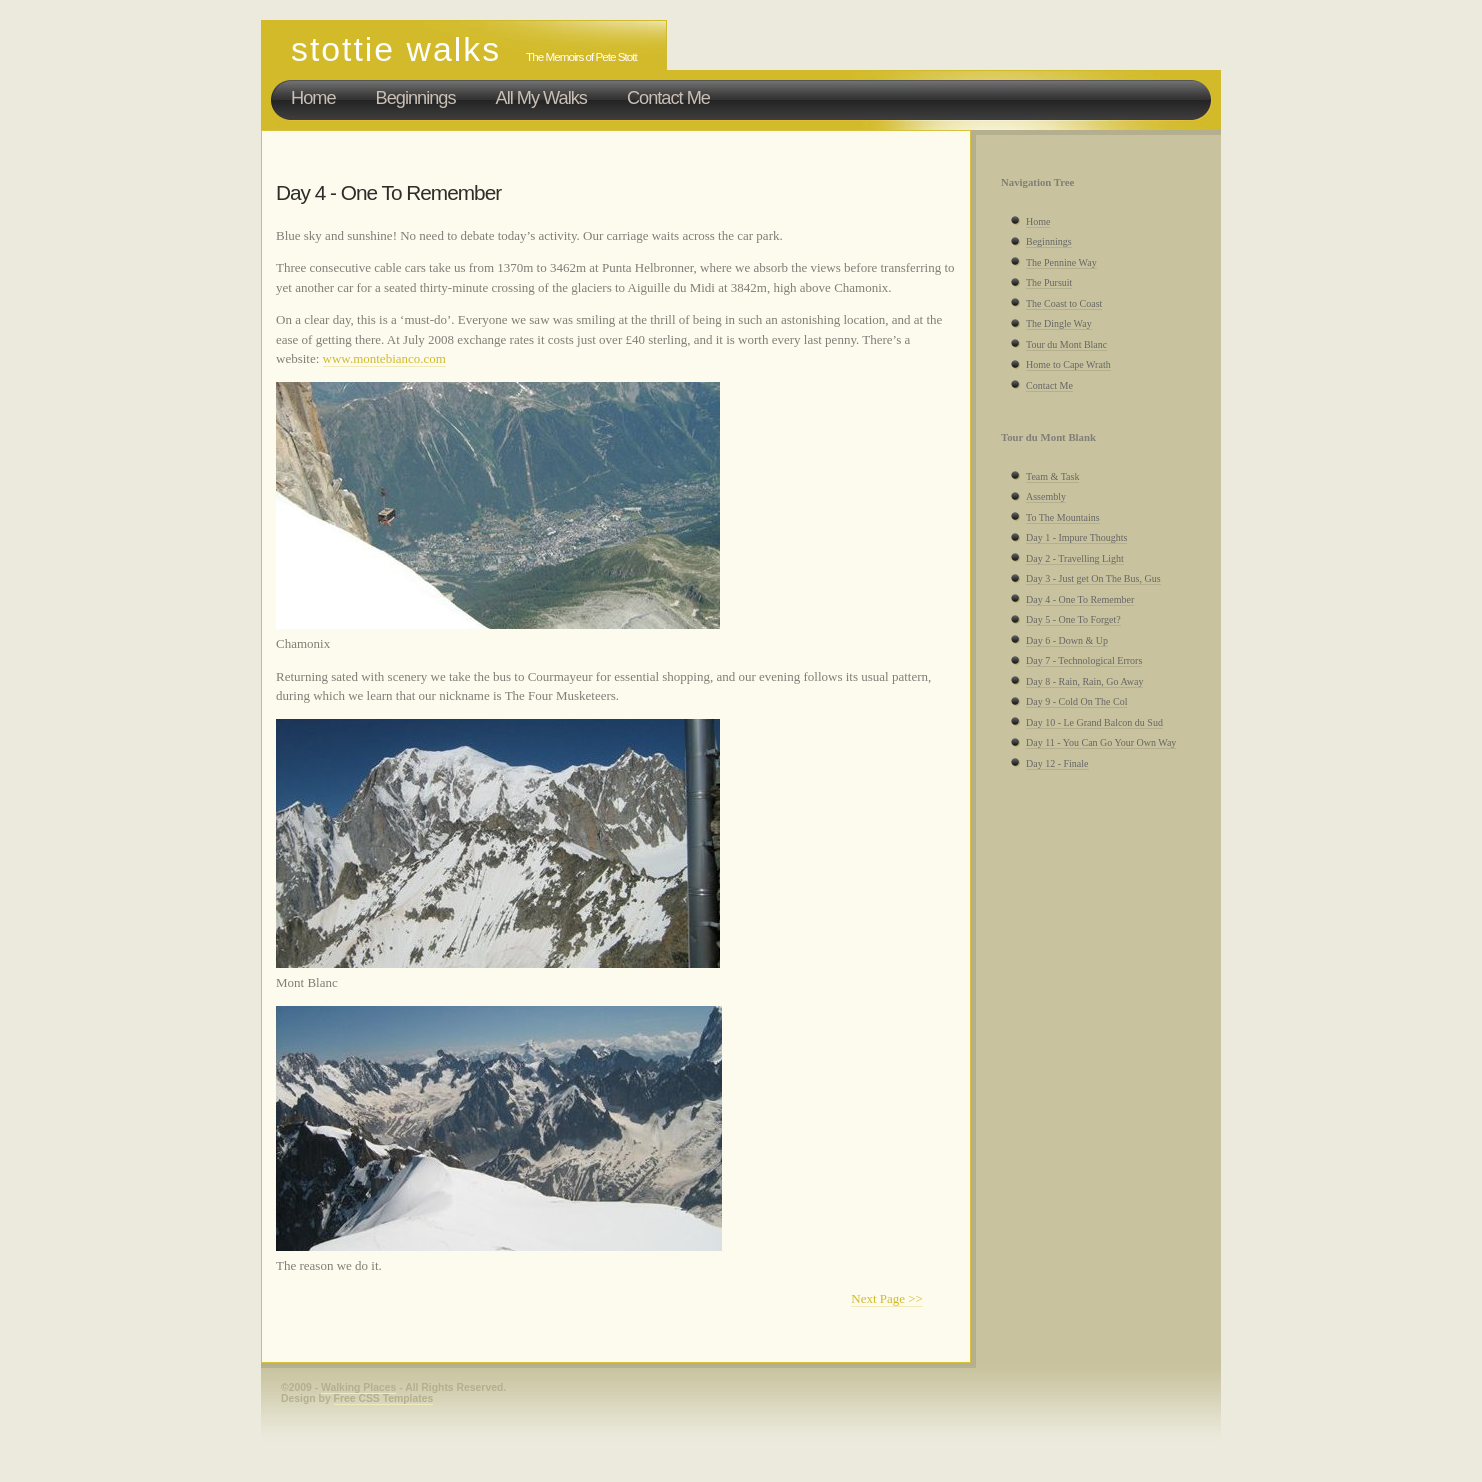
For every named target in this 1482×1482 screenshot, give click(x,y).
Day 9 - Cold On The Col (1076, 701)
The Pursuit (1049, 282)
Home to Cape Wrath (1068, 364)
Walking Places (358, 1387)
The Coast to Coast (1064, 303)
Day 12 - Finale (1057, 763)
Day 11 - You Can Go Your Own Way (1101, 742)
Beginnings (416, 98)
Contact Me (668, 98)
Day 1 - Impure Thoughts (1076, 537)
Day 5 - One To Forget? (1073, 619)
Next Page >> (887, 1298)
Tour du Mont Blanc (1066, 344)
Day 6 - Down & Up (1067, 640)
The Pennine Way (1061, 262)
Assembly (1046, 496)
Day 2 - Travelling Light (1075, 558)
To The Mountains (1063, 517)
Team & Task (1052, 476)
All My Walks (541, 98)
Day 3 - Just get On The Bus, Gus (1093, 578)
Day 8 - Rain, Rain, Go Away (1084, 681)
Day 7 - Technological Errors (1084, 660)
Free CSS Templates (384, 1398)
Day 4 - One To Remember (1080, 599)
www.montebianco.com (384, 358)
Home (313, 98)
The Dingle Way (1059, 323)
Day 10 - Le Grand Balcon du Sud (1094, 722)
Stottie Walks (396, 49)
